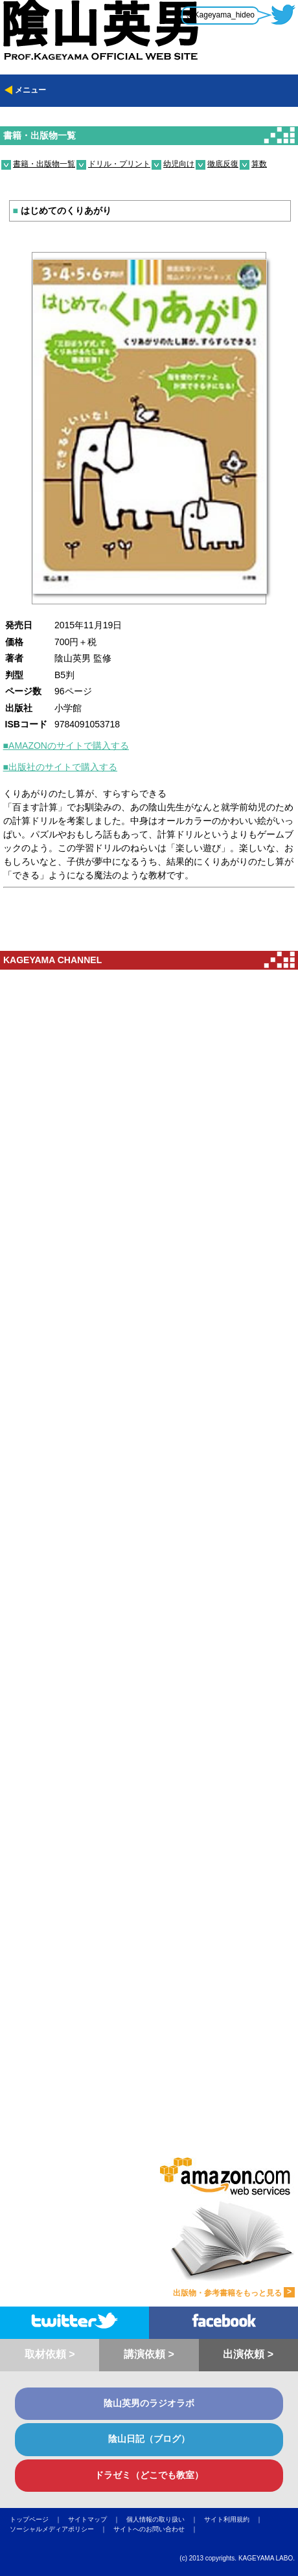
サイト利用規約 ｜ (236, 2519)
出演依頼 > (248, 2354)
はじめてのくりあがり (62, 210)
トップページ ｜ (39, 2519)
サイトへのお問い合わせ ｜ (158, 2529)
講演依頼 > (149, 2354)
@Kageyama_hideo (220, 14)
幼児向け (178, 163)
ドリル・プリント (119, 163)
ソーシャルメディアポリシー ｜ (61, 2529)
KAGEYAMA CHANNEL (52, 960)
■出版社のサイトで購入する (60, 767)
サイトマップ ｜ (97, 2519)
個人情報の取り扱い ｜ (165, 2519)
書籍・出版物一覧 (39, 135)
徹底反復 (222, 163)
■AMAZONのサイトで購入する (66, 745)
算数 (259, 163)
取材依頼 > (50, 2354)
